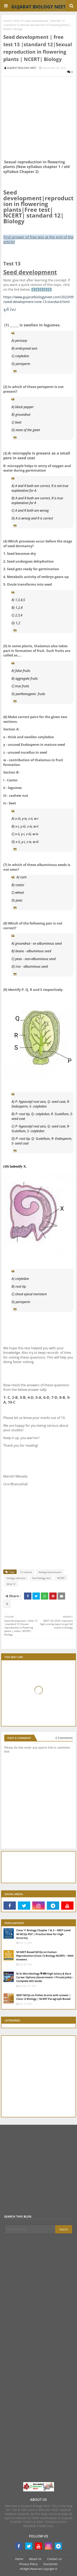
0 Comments (64, 1738)
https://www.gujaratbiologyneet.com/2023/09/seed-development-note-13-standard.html (38, 299)
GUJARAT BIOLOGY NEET (38, 6)
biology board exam (50, 1572)
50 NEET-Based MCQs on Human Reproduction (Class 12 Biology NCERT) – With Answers (45, 1955)
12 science (26, 1572)
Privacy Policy (28, 2564)
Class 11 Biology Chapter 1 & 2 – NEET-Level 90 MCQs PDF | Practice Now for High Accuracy (43, 1933)
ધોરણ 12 (18, 21)
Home (7, 21)
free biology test (41, 1578)
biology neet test (16, 1578)
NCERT (61, 1578)
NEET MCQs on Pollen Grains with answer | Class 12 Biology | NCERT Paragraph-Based (43, 1997)
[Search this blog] (30, 2229)
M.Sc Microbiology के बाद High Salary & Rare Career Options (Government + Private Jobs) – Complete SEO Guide (45, 1977)
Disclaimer (50, 2564)
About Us (35, 2559)
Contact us (54, 2559)
